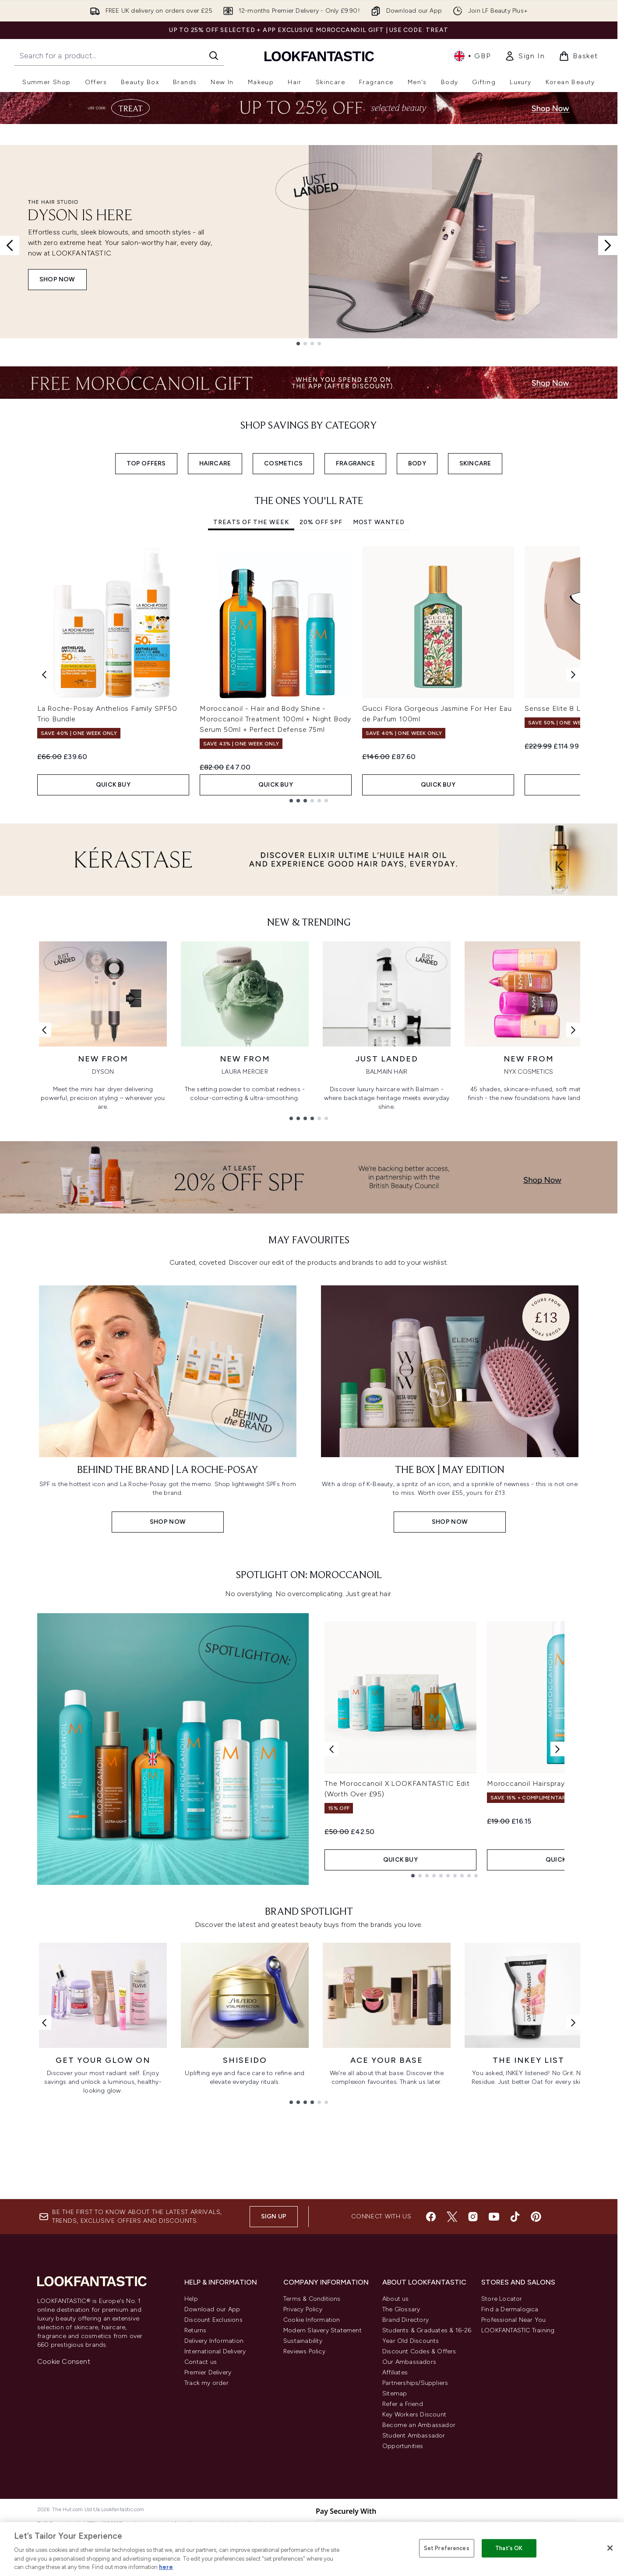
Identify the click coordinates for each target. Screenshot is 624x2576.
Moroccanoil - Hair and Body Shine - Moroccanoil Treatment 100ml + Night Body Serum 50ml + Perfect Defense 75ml (275, 719)
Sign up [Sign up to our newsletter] (273, 2216)
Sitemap (394, 2393)
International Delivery (215, 2351)
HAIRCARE (215, 463)
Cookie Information (311, 2320)
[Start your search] (119, 55)
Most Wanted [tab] (379, 522)
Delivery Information (213, 2341)
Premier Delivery (207, 2372)
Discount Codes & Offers (419, 2351)
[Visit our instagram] (472, 2216)
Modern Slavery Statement (322, 2330)
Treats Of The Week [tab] (251, 522)
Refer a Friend (402, 2404)
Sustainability (302, 2341)
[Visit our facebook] (430, 2216)
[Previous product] (331, 1749)
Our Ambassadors (409, 2362)
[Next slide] (607, 245)
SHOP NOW (57, 279)
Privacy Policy (302, 2309)
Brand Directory (405, 2320)
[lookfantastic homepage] (319, 55)
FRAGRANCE (355, 463)
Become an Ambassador (418, 2425)
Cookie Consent (63, 2361)
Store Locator (501, 2299)
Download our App (212, 2309)
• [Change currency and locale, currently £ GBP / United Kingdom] (472, 56)
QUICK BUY (113, 784)
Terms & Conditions (312, 2299)
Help (191, 2299)
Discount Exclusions (213, 2320)
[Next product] (557, 1749)
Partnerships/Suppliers (415, 2383)
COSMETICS (283, 463)
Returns (195, 2330)
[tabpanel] (308, 674)
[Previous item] (44, 674)
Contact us (200, 2362)
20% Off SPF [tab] (321, 522)
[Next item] (573, 674)
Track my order (206, 2383)
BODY (417, 463)
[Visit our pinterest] (535, 2216)
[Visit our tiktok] (514, 2216)
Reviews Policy (304, 2351)
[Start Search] (213, 55)
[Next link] (573, 1030)
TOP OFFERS (146, 463)
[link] (524, 56)
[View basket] (578, 56)
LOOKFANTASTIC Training (517, 2330)
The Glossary (401, 2309)
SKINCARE (475, 463)
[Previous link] (44, 1030)
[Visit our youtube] (493, 2216)
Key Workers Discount (414, 2414)
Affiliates (395, 2372)
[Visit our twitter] (451, 2216)
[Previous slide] (9, 245)
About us (395, 2299)
